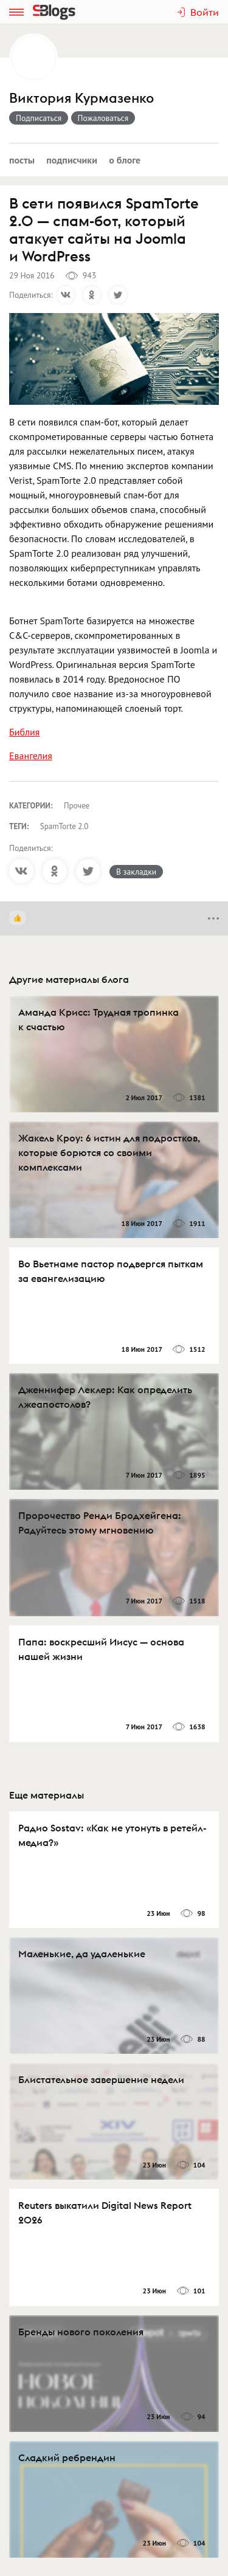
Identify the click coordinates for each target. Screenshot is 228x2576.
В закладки (136, 871)
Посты (22, 160)
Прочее (76, 806)
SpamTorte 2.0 (64, 826)
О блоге (124, 160)
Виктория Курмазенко (81, 98)
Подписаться (38, 117)
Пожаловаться (103, 117)
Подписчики (71, 160)
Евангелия (30, 755)
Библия (24, 732)
